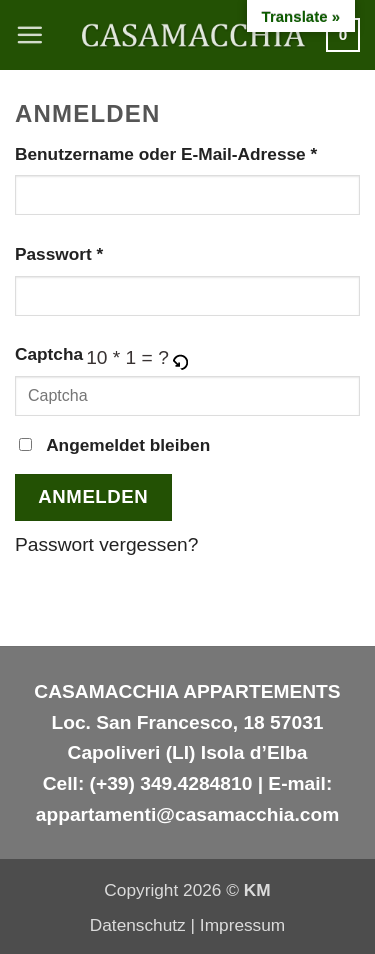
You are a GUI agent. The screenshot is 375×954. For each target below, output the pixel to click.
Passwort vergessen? (106, 544)
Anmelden (93, 496)
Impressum (242, 925)
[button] (29, 34)
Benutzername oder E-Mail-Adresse (187, 152)
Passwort (107, 252)
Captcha (49, 354)
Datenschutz (138, 925)
